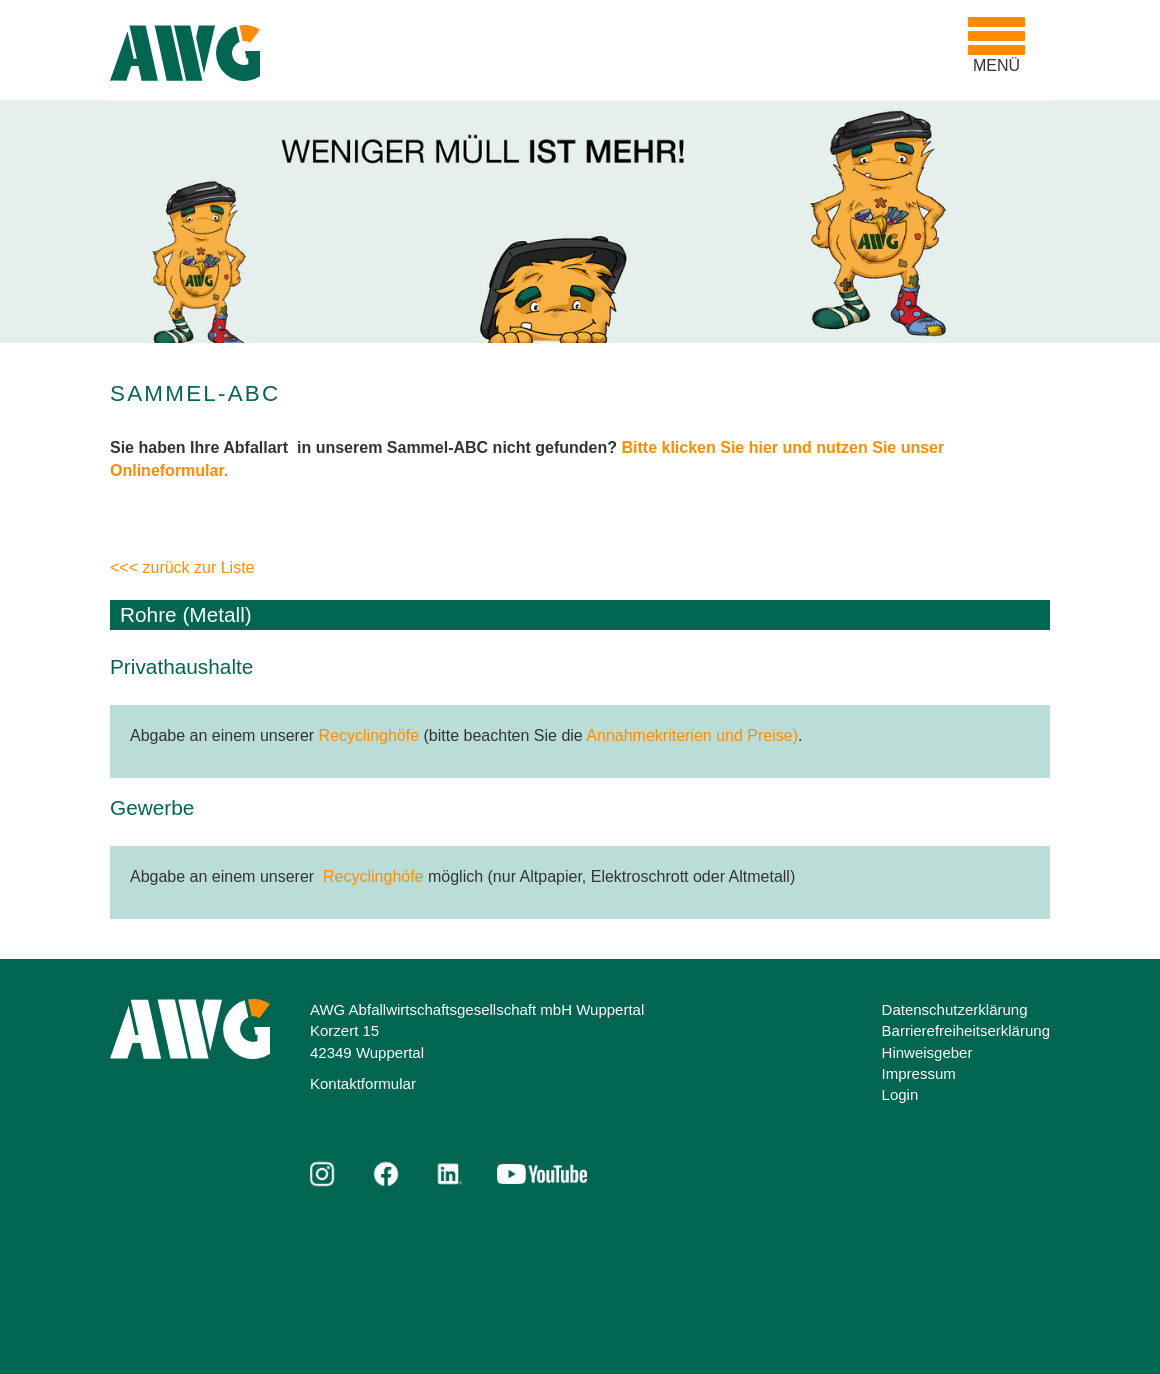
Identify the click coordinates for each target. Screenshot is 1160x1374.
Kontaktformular (363, 1083)
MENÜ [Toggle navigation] (1001, 45)
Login (900, 1094)
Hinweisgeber (927, 1052)
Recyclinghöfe (369, 735)
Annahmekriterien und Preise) (692, 735)
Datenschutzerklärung (955, 1009)
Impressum (919, 1073)
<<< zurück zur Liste (182, 567)
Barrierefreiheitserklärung (966, 1030)
